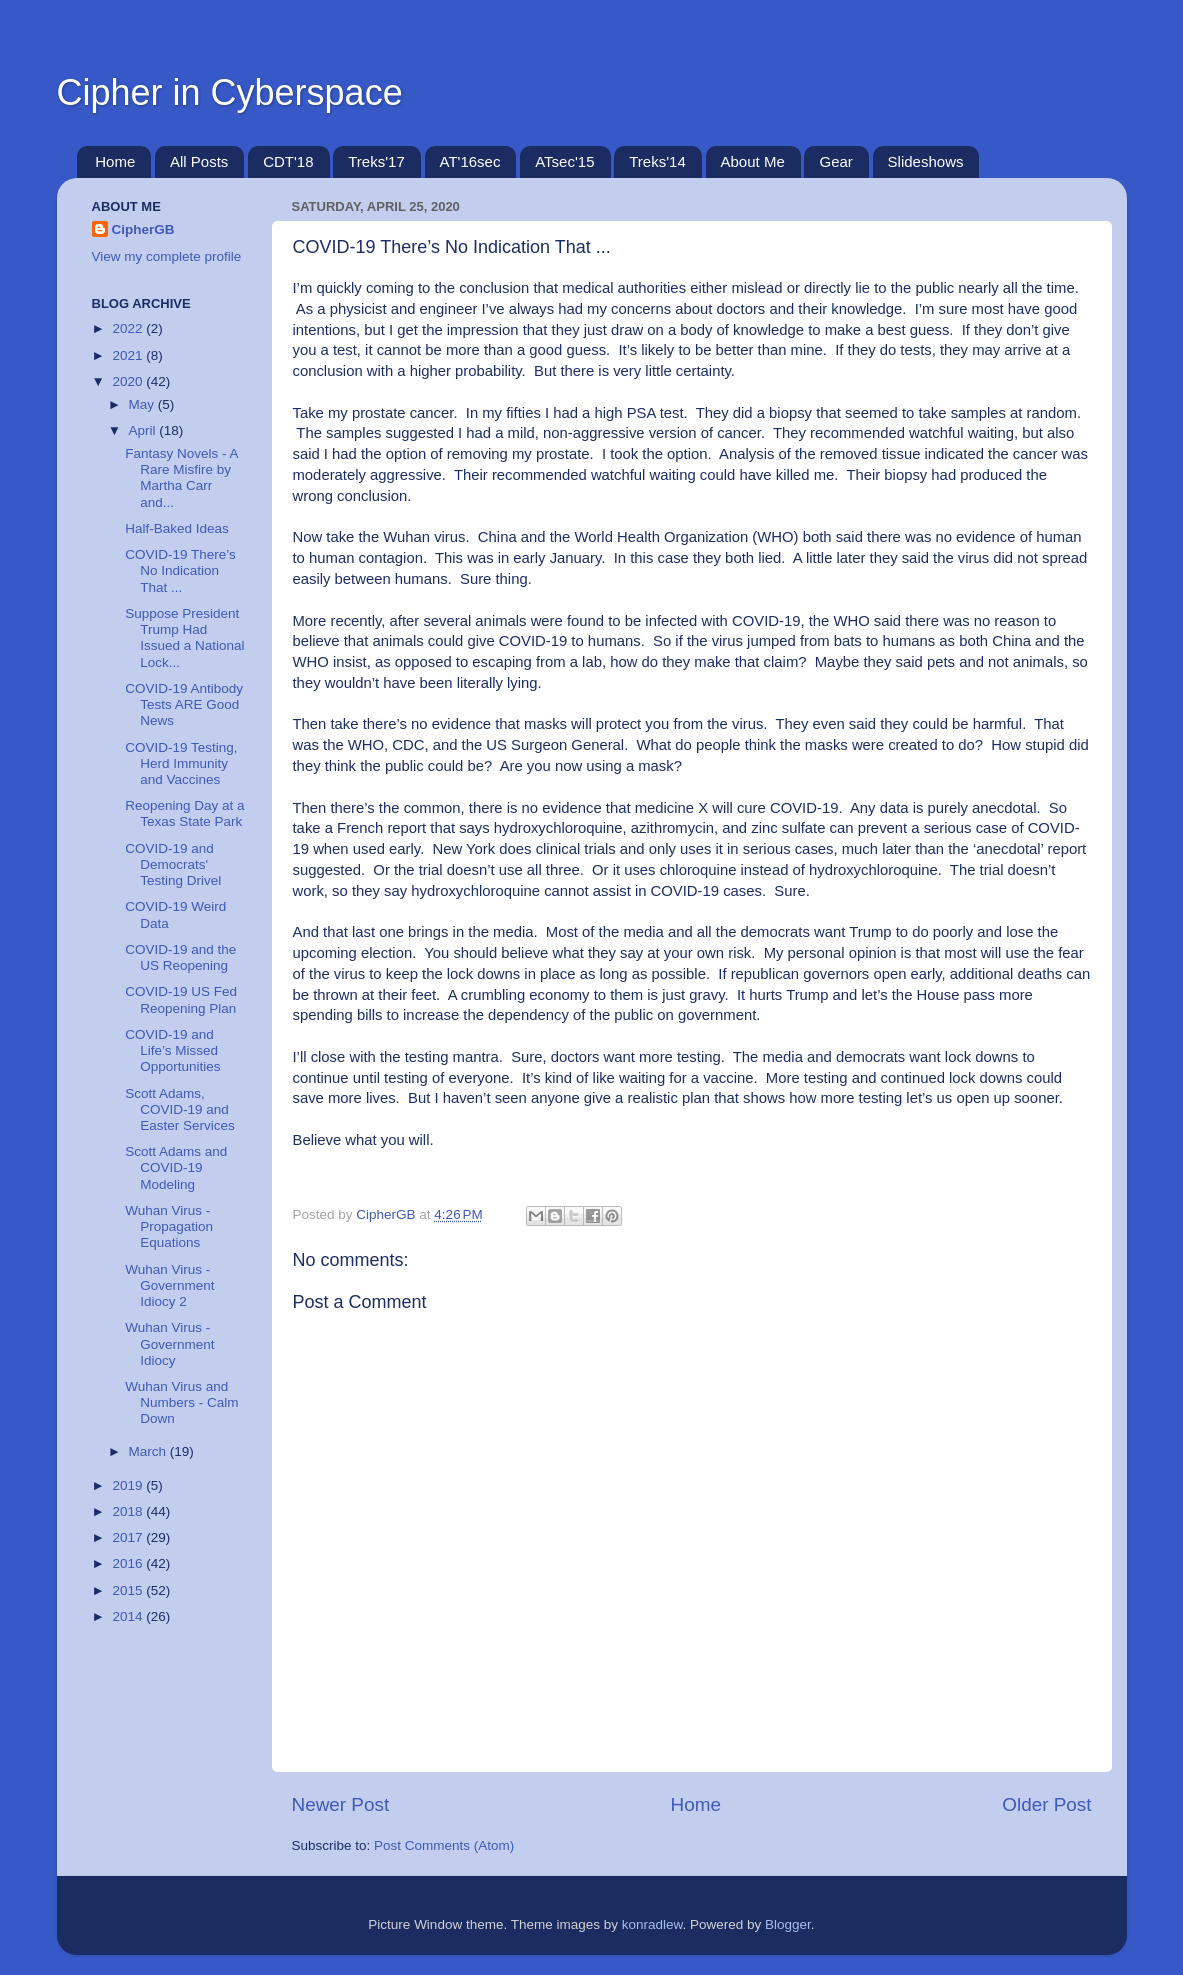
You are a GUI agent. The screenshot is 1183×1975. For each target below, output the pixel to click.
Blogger (788, 1924)
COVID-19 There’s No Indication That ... (180, 570)
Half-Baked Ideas (177, 528)
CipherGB (143, 229)
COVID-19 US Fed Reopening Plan (181, 999)
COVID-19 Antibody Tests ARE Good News (184, 704)
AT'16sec (470, 161)
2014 (129, 1616)
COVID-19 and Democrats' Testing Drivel (173, 864)
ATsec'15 (564, 161)
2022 (129, 328)
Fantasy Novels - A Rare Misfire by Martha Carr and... (181, 478)
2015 (129, 1590)
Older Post (1046, 1804)
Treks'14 (657, 161)
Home (115, 161)
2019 (129, 1485)
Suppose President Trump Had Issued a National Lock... (184, 638)
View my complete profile (167, 256)
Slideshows (926, 161)
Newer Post (341, 1804)
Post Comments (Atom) (444, 1845)
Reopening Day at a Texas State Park (184, 813)
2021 (129, 355)
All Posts (199, 161)
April (144, 430)
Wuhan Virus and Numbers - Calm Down (181, 1402)
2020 (129, 381)
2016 (129, 1563)
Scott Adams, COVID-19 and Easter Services (180, 1109)
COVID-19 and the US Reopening (180, 957)
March (149, 1451)
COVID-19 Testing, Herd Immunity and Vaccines (181, 763)
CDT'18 (288, 161)
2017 (129, 1537)
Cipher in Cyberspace (230, 92)
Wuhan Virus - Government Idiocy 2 (169, 1285)
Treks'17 (376, 161)
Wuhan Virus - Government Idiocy (169, 1343)
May (143, 404)
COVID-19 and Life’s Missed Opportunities (172, 1050)
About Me (753, 161)
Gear (835, 161)
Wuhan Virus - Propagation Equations (169, 1226)
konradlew (652, 1924)
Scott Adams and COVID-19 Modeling (176, 1167)
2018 (129, 1511)
